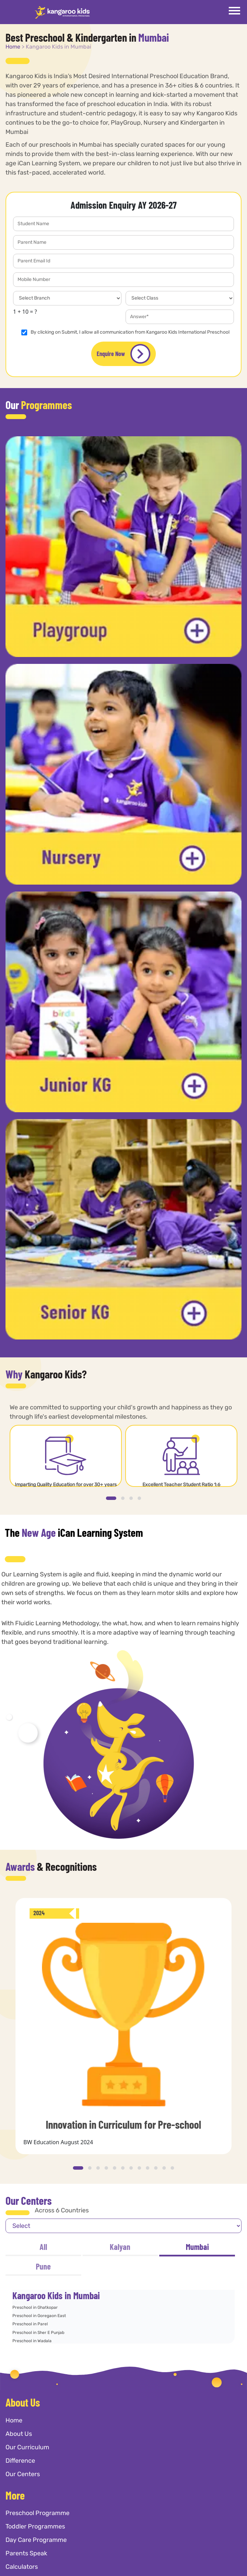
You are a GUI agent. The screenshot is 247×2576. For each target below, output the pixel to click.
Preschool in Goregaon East (39, 2315)
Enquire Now (123, 354)
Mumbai (197, 2247)
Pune (43, 2266)
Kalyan (120, 2247)
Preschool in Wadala (32, 2340)
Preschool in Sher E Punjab (38, 2332)
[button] (111, 1498)
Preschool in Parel (30, 2324)
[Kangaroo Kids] (62, 12)
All (43, 2247)
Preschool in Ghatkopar (35, 2307)
